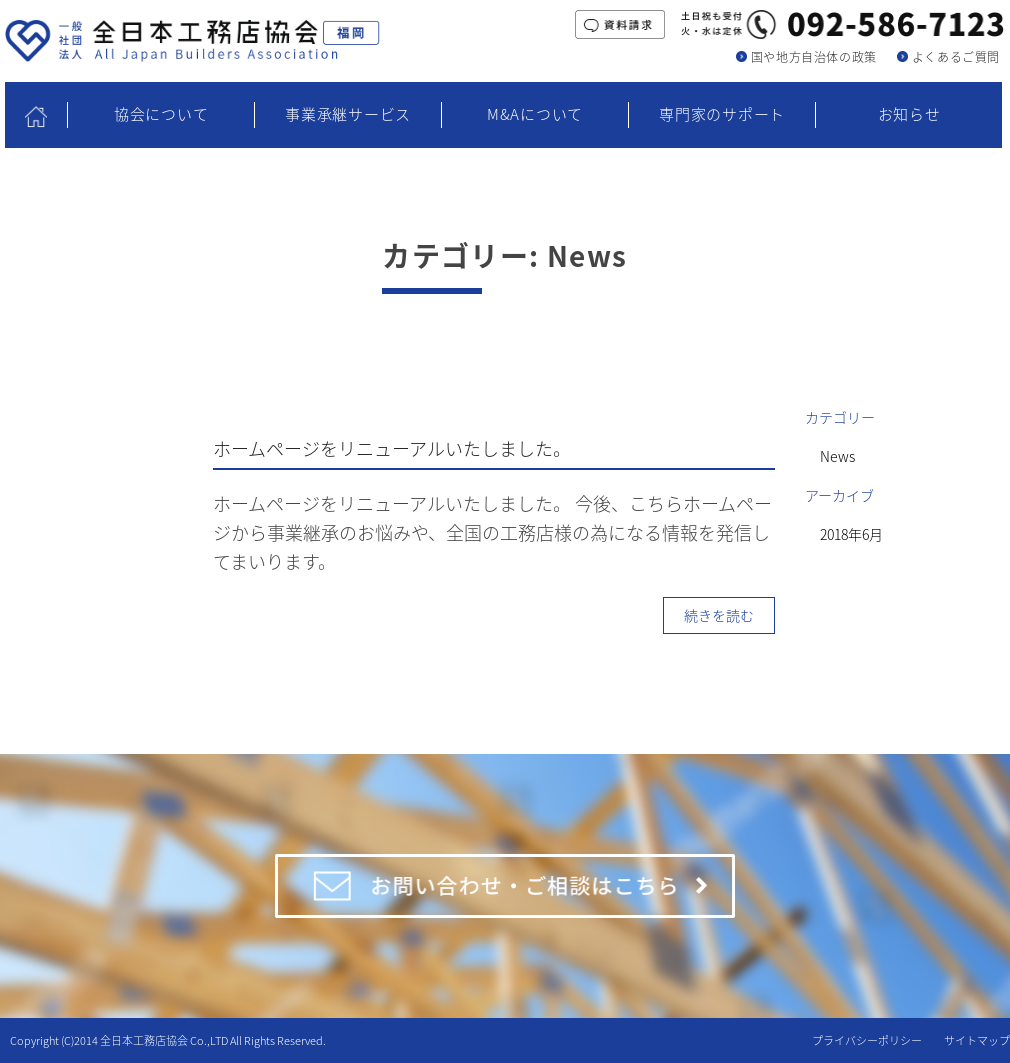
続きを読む (719, 615)
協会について (161, 114)
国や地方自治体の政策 (814, 57)
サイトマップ (977, 1040)
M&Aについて (535, 114)
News (837, 456)
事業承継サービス (348, 114)
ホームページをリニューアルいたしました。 (392, 448)
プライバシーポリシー (867, 1040)
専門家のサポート (722, 114)
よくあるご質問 (956, 57)
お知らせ (909, 114)
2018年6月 (851, 534)
